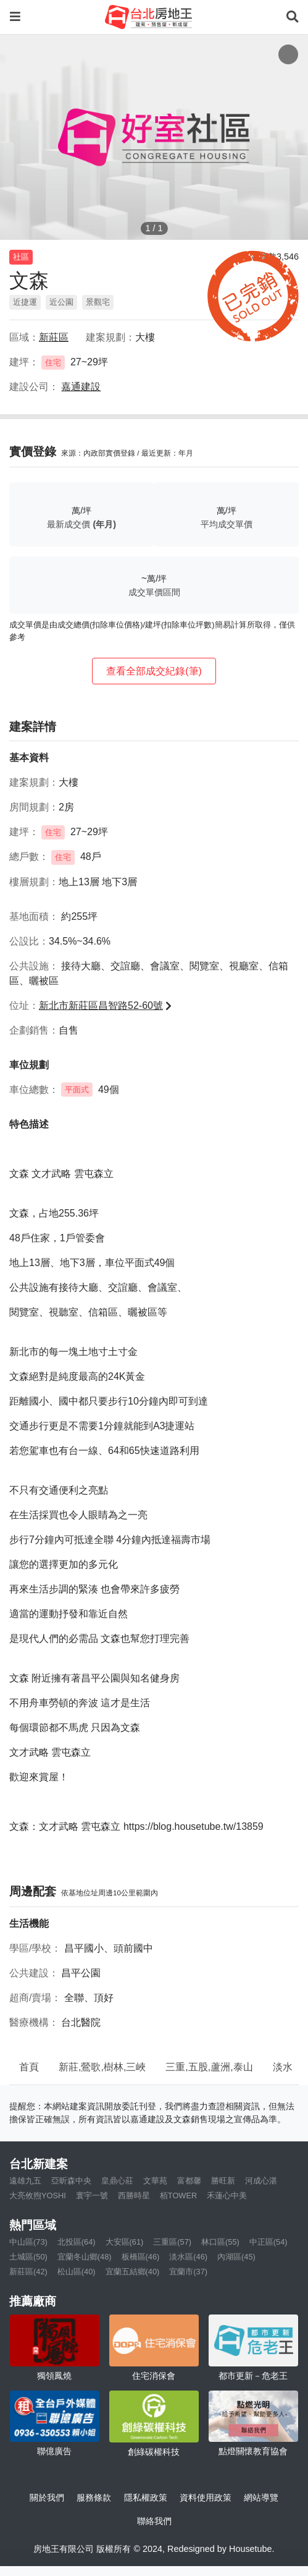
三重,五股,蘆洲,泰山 (208, 2067)
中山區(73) (28, 2242)
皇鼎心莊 (117, 2180)
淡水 (283, 2067)
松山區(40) (76, 2271)
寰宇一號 (92, 2195)
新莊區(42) (28, 2271)
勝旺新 (223, 2180)
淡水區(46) (188, 2256)
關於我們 (47, 2497)
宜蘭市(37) (188, 2271)
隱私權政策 (145, 2497)
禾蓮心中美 (227, 2195)
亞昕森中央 (71, 2180)
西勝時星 (134, 2195)
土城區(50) (28, 2256)
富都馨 (189, 2180)
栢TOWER (178, 2195)
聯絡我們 (154, 2521)
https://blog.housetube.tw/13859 (193, 1826)
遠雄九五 (25, 2180)
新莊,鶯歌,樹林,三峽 (102, 2067)
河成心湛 (261, 2180)
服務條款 (94, 2497)
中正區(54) (268, 2242)
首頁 (29, 2067)
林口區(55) (220, 2242)
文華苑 (155, 2180)
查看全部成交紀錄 (154, 671)
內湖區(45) (236, 2256)
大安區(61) (125, 2242)
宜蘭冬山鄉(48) (84, 2256)
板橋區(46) (141, 2256)
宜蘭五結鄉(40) (133, 2271)
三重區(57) (172, 2242)
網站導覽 (261, 2497)
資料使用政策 (205, 2497)
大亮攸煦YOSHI (37, 2195)
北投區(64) (76, 2242)
